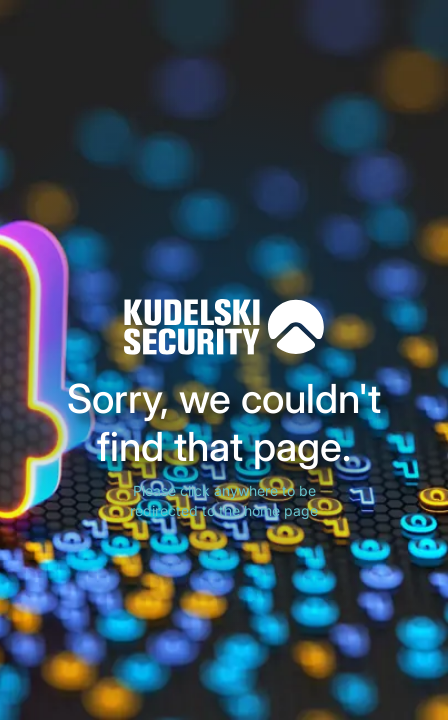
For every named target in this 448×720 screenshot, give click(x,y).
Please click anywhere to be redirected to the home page (224, 500)
